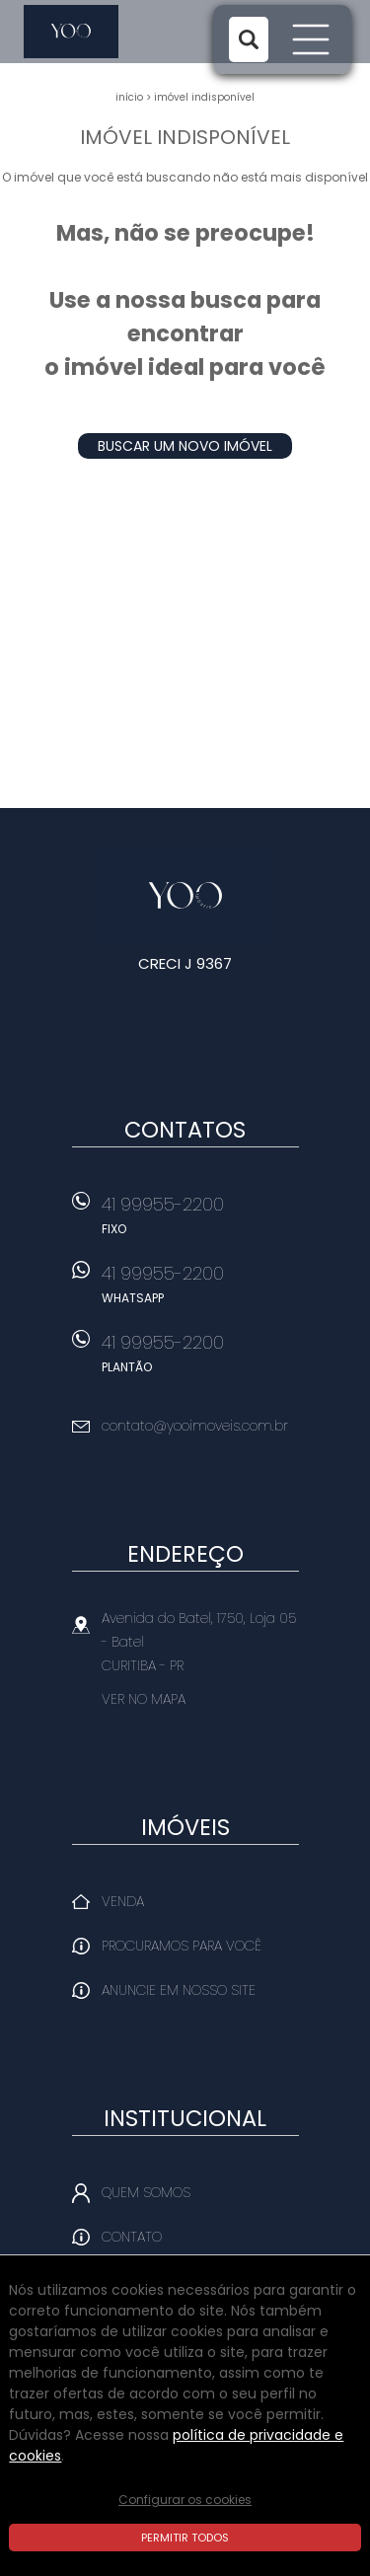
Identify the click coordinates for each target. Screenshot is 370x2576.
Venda (123, 1901)
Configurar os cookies (185, 2499)
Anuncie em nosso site (179, 1990)
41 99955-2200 (200, 1221)
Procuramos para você (181, 1945)
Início (129, 97)
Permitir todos (185, 2537)
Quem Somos (146, 2192)
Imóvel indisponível (204, 97)
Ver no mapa (143, 1699)
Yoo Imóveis (185, 896)
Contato (132, 2236)
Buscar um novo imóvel (185, 446)
